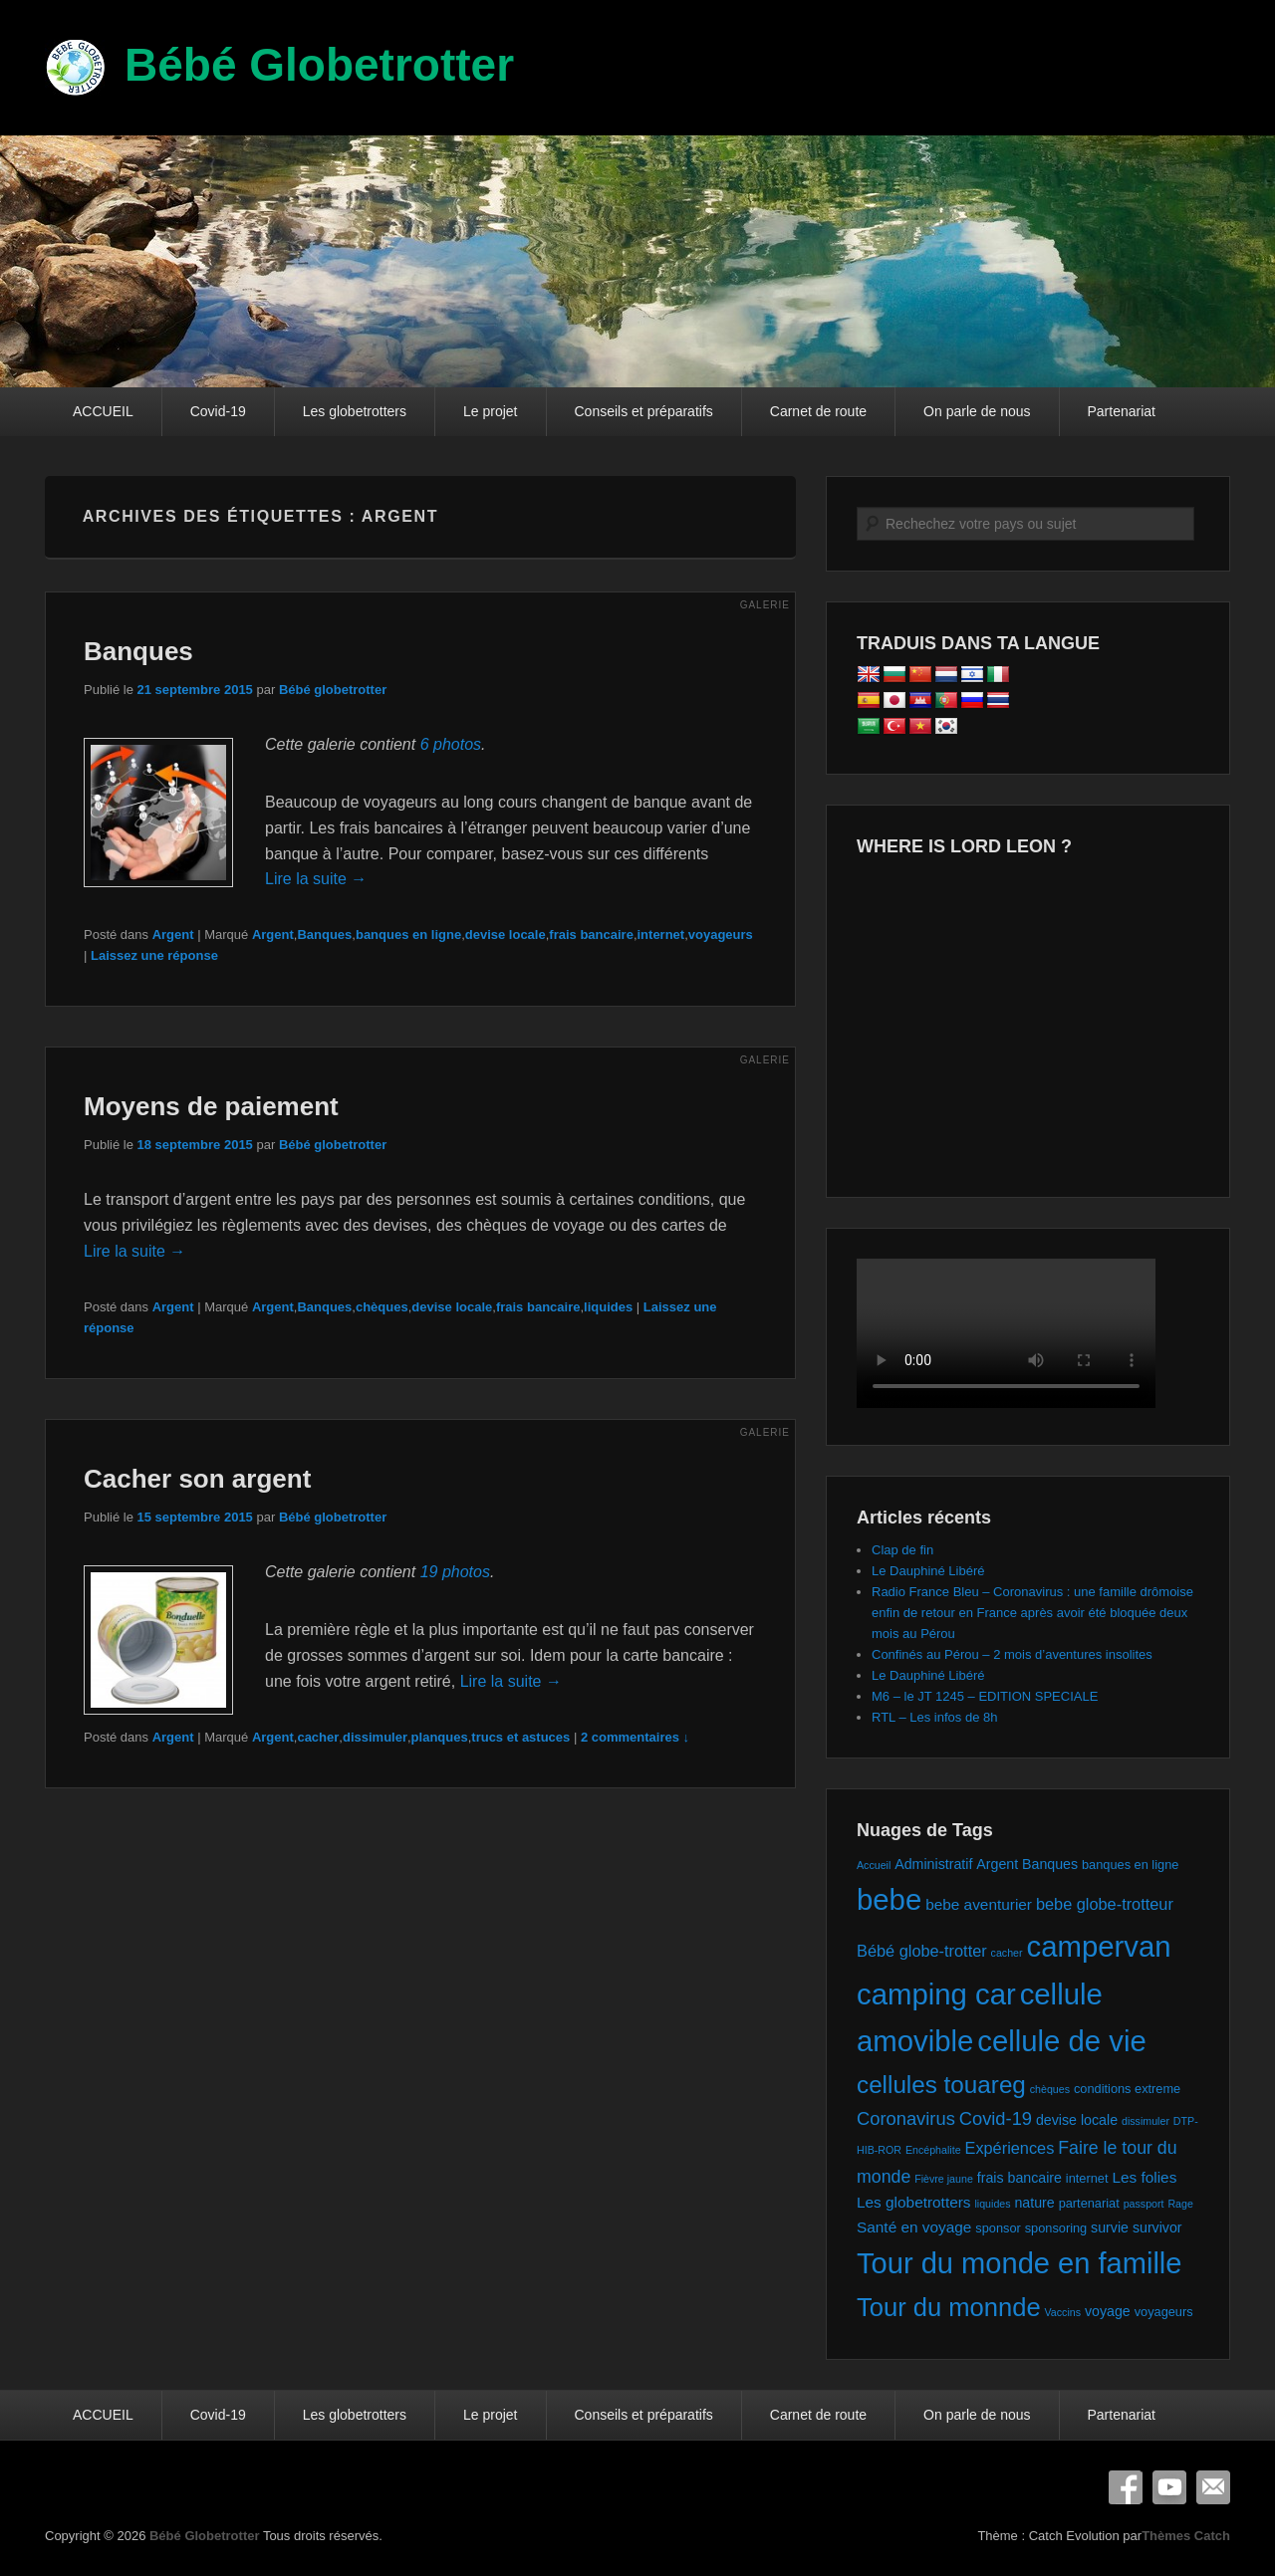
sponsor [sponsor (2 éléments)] (997, 2228)
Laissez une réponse (154, 955)
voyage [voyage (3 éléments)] (1108, 2311)
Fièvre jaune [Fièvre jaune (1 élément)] (943, 2179)
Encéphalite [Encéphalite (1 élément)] (933, 2150)
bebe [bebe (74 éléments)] (889, 1899)
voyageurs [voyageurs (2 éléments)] (1164, 2311)
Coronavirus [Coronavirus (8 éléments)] (906, 2118)
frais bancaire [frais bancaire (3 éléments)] (1019, 2178)
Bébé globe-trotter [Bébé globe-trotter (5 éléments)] (922, 1951)
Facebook (1126, 2487)
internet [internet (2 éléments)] (1087, 2178)
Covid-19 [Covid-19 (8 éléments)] (995, 2118)
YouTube (1169, 2487)
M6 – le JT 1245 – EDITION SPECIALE (985, 1696)
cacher (318, 1737)
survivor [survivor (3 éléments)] (1157, 2227)
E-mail (1213, 2487)
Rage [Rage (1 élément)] (1179, 2204)
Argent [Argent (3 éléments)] (997, 1864)
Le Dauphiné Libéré (928, 1570)
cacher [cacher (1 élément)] (1007, 1953)
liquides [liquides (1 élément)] (992, 2204)
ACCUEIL (103, 411)
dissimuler (375, 1737)
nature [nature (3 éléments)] (1034, 2203)
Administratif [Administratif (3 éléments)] (933, 1864)
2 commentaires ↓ (635, 1737)
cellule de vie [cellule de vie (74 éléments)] (1062, 2040)
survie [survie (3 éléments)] (1110, 2227)
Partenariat (1121, 411)
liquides (608, 1306)
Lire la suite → (316, 878)
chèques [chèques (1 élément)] (1050, 2089)
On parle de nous (976, 411)
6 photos (450, 744)
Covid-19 (218, 411)
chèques (382, 1306)
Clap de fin (902, 1549)
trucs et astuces (520, 1737)
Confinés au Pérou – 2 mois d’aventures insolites (1012, 1654)
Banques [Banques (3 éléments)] (1050, 1864)
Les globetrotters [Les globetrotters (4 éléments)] (914, 2202)
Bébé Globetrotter (319, 65)
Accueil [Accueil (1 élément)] (874, 1865)
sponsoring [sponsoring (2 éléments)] (1056, 2228)
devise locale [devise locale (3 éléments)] (1077, 2120)
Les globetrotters (354, 411)
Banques (138, 651)
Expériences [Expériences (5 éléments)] (1009, 2148)
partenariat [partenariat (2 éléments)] (1089, 2203)
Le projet (490, 411)
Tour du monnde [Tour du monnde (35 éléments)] (949, 2307)
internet (661, 934)
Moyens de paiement (211, 1106)
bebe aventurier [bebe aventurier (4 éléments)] (978, 1904)
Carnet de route (818, 411)
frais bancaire (591, 934)
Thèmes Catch (1186, 2535)
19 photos (455, 1571)
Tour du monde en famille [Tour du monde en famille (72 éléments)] (1019, 2263)
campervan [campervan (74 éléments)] (1098, 1946)
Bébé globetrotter (332, 689)
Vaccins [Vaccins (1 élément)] (1063, 2312)
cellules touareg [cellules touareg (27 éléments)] (941, 2084)
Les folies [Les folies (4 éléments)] (1144, 2177)
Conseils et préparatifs (644, 411)
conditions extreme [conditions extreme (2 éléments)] (1127, 2088)
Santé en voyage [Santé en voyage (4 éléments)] (914, 2227)
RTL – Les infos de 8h (934, 1717)
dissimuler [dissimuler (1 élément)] (1145, 2121)
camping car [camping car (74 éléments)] (936, 1994)
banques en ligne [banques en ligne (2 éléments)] (1130, 1864)
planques (439, 1737)
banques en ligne (408, 934)
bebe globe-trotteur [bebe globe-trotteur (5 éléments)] (1104, 1904)
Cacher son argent (197, 1479)
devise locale (505, 934)
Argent (173, 934)
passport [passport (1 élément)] (1144, 2204)
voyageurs (720, 934)
